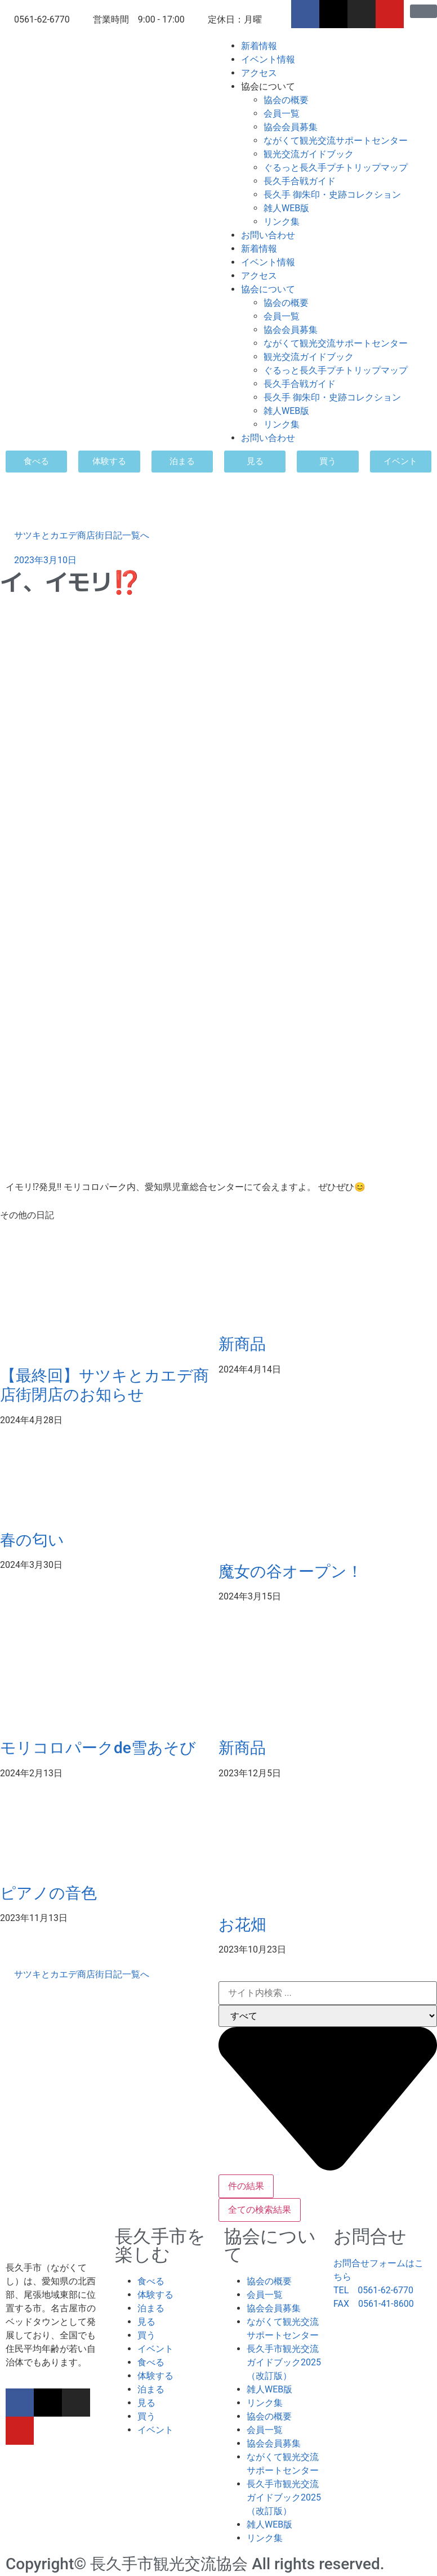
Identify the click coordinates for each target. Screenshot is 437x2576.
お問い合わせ (268, 235)
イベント (155, 2348)
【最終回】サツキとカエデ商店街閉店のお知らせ (104, 1385)
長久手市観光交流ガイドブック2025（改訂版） (284, 2362)
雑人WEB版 (286, 208)
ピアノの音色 (48, 1893)
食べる (150, 2281)
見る (146, 2321)
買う (146, 2335)
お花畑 (242, 1924)
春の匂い (32, 1540)
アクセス (259, 73)
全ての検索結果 (259, 2209)
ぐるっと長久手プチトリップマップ (336, 167)
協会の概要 (286, 100)
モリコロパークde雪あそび (98, 1748)
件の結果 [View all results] (246, 2186)
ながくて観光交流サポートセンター (336, 140)
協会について (268, 86)
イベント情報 (268, 59)
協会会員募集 (291, 127)
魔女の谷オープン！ (290, 1571)
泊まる (150, 2308)
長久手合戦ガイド (300, 181)
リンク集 (282, 221)
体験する (155, 2294)
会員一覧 (282, 113)
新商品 (242, 1344)
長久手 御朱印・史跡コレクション (332, 194)
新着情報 (259, 46)
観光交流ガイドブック (309, 154)
